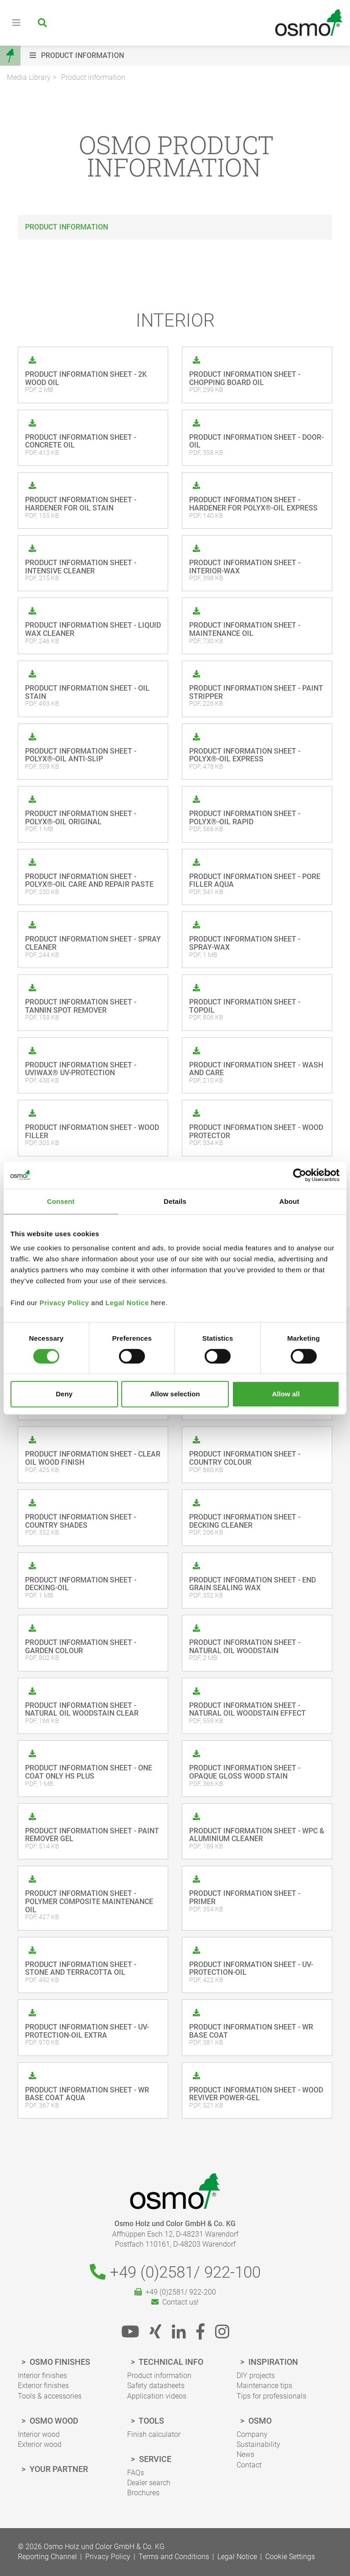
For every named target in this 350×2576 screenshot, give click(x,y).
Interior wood (39, 2434)
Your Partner (58, 2469)
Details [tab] (175, 1201)
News (245, 2454)
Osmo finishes (59, 2362)
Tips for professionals (271, 2396)
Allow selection (175, 1394)
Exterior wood (40, 2444)
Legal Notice (127, 1302)
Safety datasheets (156, 2385)
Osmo (259, 2420)
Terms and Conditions (174, 2556)
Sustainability (258, 2444)
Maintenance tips (264, 2385)
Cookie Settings (290, 2556)
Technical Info (170, 2362)
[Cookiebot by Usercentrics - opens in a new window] (300, 1175)
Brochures (143, 2492)
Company (252, 2434)
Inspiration (272, 2362)
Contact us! (175, 2302)
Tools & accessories (50, 2396)
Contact (249, 2465)
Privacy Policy (64, 1302)
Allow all (286, 1394)
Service (154, 2459)
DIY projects (256, 2375)
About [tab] (289, 1201)
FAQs (135, 2472)
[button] (187, 56)
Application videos (156, 2396)
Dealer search (148, 2482)
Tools (150, 2420)
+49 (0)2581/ (175, 2272)
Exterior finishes (43, 2385)
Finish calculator (153, 2434)
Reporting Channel (47, 2556)
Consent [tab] (61, 1201)
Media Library (29, 77)
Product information (93, 77)
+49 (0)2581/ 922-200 (175, 2292)
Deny (64, 1394)
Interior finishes (42, 2375)
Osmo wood (53, 2420)
